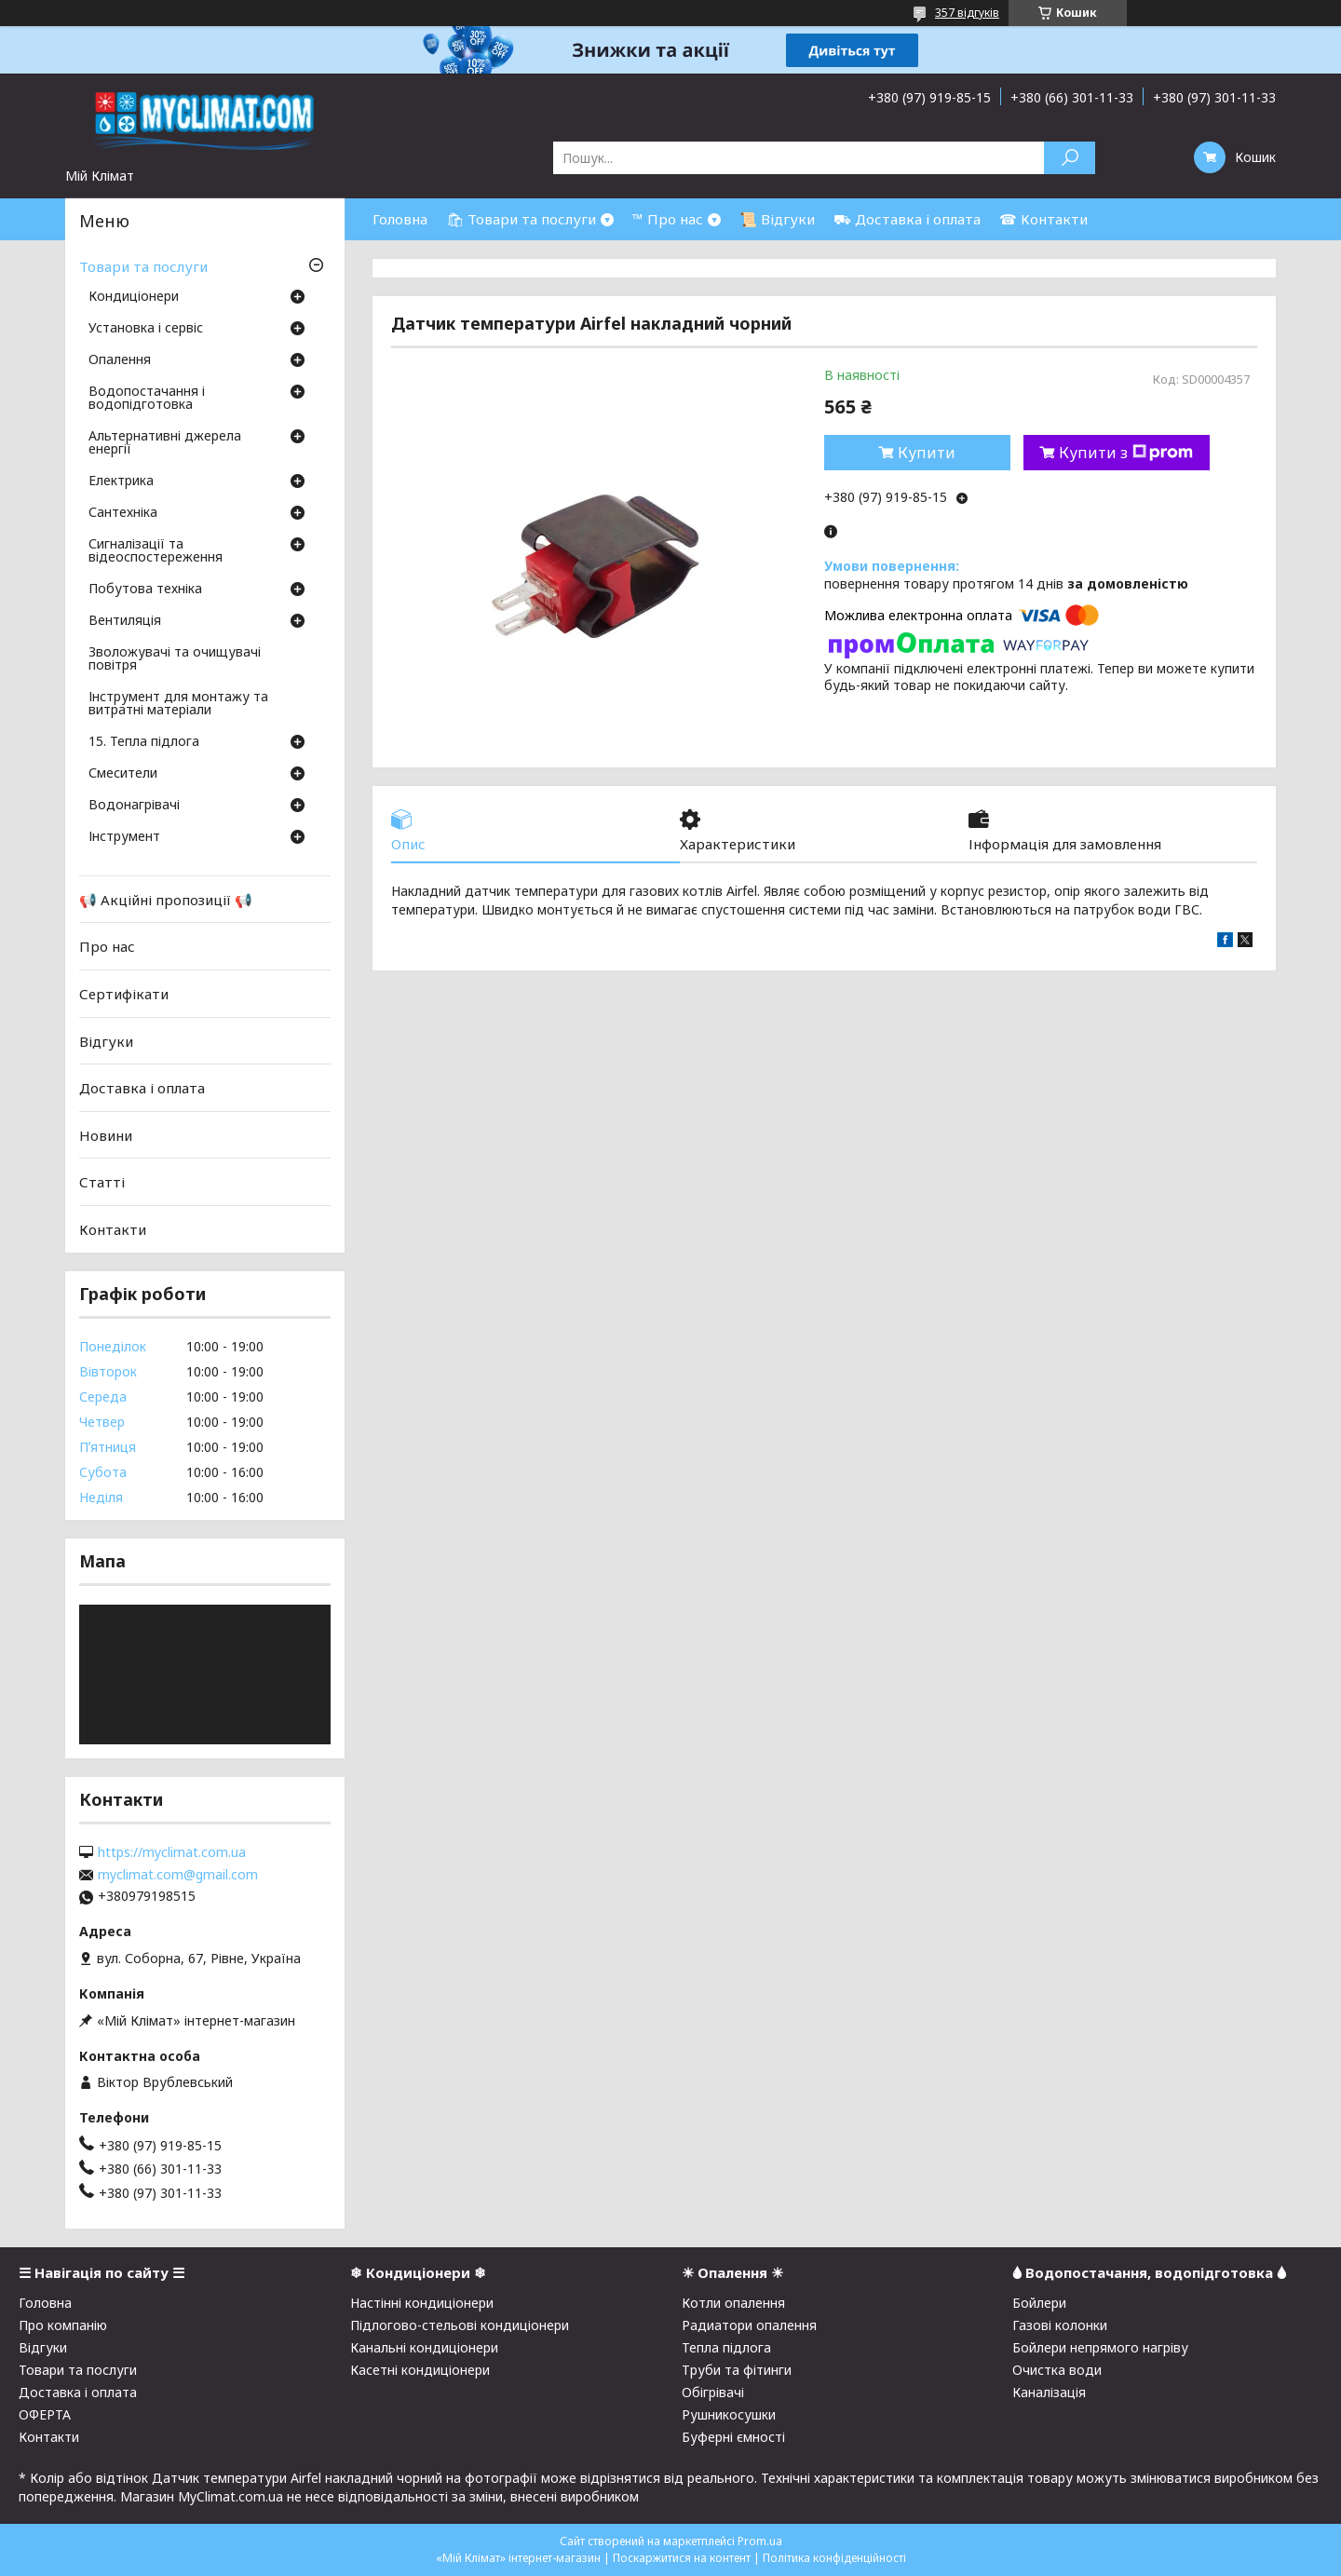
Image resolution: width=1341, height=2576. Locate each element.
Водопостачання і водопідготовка (146, 399)
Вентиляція (124, 621)
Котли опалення (733, 2303)
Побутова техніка (145, 589)
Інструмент (124, 837)
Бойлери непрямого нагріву (1100, 2347)
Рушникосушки (729, 2414)
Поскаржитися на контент (682, 2558)
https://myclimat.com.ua (172, 1852)
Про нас (107, 946)
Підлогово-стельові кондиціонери (459, 2325)
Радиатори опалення (749, 2325)
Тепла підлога (726, 2347)
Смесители (122, 773)
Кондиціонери (133, 297)
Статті (102, 1182)
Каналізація (1049, 2392)
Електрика (121, 481)
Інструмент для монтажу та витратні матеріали (178, 704)
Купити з (1126, 452)
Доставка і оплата (142, 1087)
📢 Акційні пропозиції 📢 (165, 899)
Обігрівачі (713, 2392)
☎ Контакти (1043, 219)
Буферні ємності (733, 2437)
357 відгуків (967, 12)
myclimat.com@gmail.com (178, 1874)
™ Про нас (667, 219)
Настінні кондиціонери (422, 2303)
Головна (399, 219)
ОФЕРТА (45, 2414)
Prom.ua (760, 2541)
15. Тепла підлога (143, 742)
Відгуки (106, 1040)
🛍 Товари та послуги (521, 219)
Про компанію (63, 2325)
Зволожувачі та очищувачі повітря (174, 659)
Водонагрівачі (134, 805)
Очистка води (1057, 2370)
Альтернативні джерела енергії (164, 443)
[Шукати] (1069, 158)
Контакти (112, 1229)
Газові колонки (1059, 2325)
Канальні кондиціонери (424, 2347)
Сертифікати (124, 993)
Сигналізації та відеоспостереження (155, 551)
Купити (926, 452)
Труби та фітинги (737, 2370)
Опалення (119, 360)
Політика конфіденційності (834, 2558)
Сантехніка (122, 513)
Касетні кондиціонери (420, 2370)
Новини (105, 1135)
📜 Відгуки (777, 219)
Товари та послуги (143, 266)
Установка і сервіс (145, 328)
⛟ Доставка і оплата (907, 219)
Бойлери (1039, 2303)
